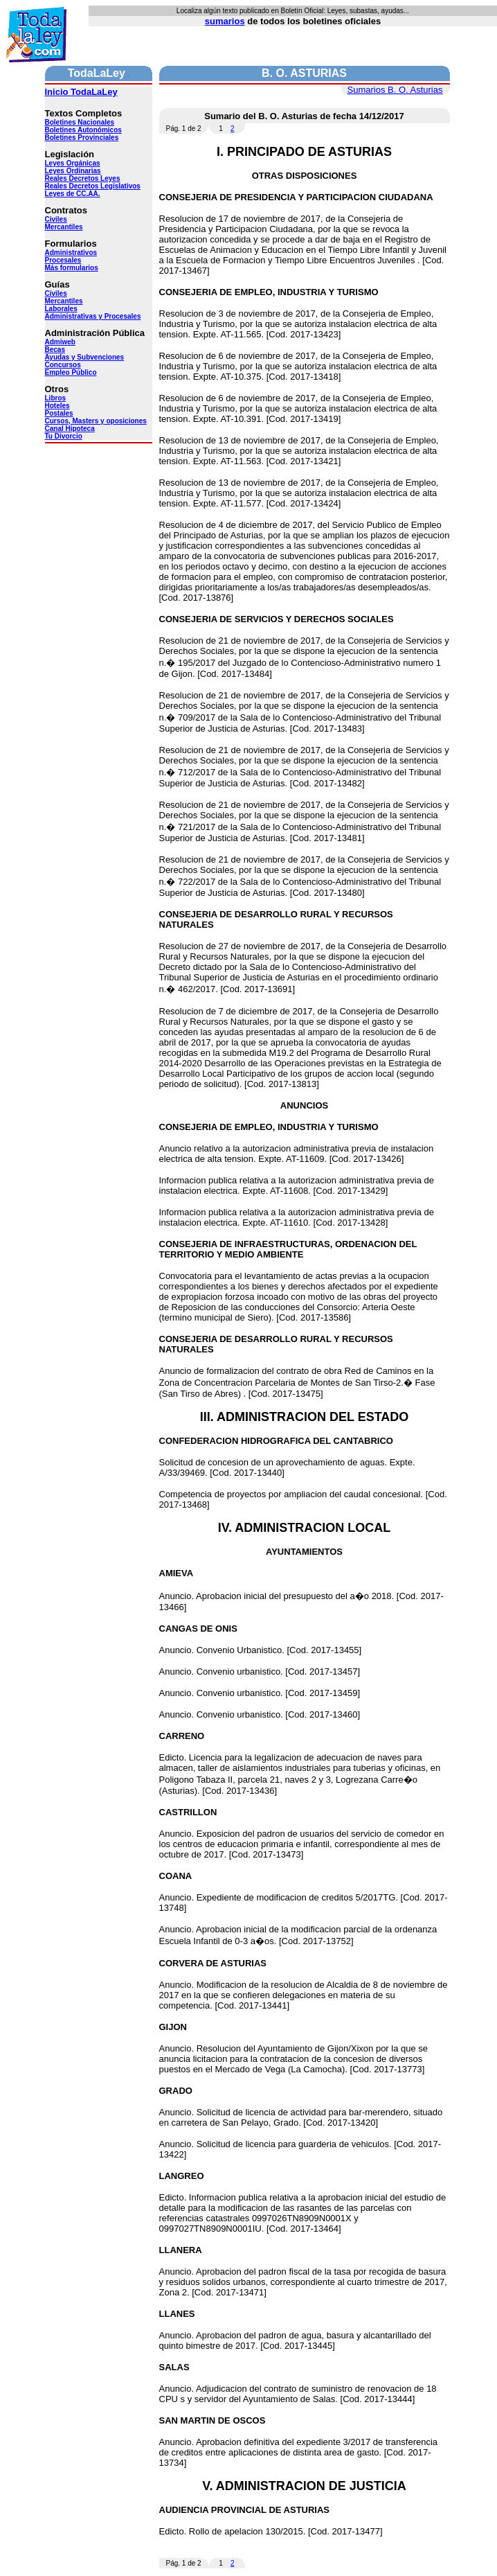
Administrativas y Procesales (93, 316)
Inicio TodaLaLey (81, 92)
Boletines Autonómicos (83, 130)
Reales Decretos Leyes (82, 178)
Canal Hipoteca (70, 428)
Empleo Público (71, 372)
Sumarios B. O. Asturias (395, 90)
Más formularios (71, 268)
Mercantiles (64, 227)
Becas (55, 349)
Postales (59, 413)
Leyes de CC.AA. (72, 193)
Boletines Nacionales (80, 122)
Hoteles (57, 405)
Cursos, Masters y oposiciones (96, 421)
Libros (55, 398)
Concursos (63, 365)
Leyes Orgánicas (72, 163)
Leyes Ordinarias (73, 171)
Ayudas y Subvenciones (85, 357)
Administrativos (71, 252)
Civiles (56, 219)
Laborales (61, 308)
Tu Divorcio (63, 436)
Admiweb (60, 342)
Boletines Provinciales (82, 137)
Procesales (63, 260)
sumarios (225, 21)
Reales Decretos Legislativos (93, 186)
